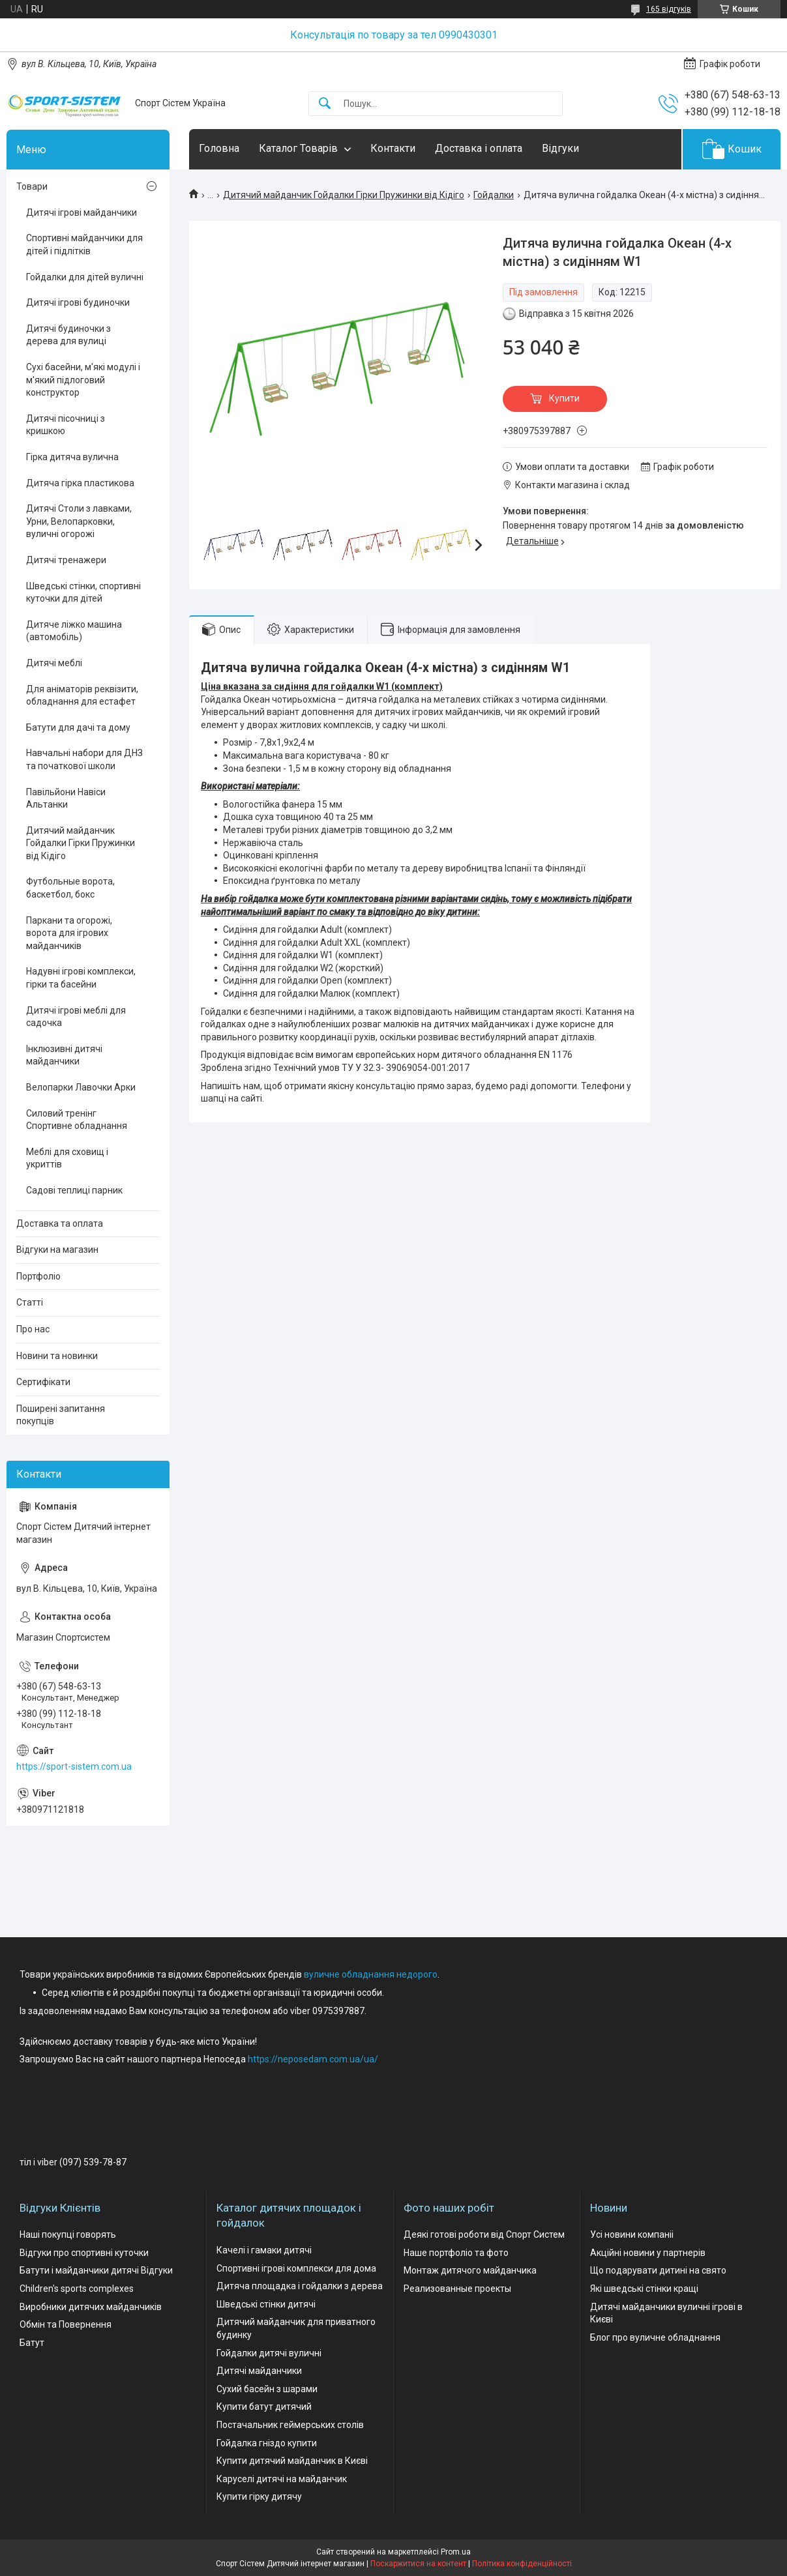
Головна (219, 148)
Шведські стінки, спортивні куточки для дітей (83, 592)
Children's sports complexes (77, 2288)
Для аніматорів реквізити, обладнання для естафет (82, 695)
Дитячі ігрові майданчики (81, 212)
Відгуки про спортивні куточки (84, 2252)
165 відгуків (668, 9)
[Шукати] (325, 104)
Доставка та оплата (59, 1223)
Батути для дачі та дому (78, 727)
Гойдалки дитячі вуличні (268, 2353)
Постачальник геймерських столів (290, 2425)
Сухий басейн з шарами (267, 2389)
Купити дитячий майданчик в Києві (292, 2460)
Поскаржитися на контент (418, 2563)
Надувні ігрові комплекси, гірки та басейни (81, 977)
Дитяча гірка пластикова (80, 483)
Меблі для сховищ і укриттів (67, 1158)
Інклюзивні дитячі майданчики (64, 1055)
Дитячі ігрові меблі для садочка (76, 1017)
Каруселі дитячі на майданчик (281, 2479)
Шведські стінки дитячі (266, 2304)
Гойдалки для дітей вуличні (84, 277)
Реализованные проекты (457, 2288)
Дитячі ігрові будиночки (78, 302)
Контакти (392, 148)
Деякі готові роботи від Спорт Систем (484, 2234)
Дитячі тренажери (66, 560)
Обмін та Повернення (65, 2324)
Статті (29, 1302)
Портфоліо (38, 1276)
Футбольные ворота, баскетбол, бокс (70, 888)
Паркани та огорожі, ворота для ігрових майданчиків (69, 933)
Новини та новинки (57, 1356)
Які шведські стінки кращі (644, 2288)
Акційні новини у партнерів (647, 2252)
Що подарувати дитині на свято (658, 2270)
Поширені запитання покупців (60, 1415)
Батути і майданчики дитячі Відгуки (96, 2270)
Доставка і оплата (478, 148)
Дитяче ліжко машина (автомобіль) (74, 631)
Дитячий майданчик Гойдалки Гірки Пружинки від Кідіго (343, 195)
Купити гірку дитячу (259, 2496)
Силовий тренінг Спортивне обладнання (76, 1120)
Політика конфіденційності (522, 2563)
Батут (32, 2342)
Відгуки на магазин (57, 1249)
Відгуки (560, 148)
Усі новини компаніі (632, 2234)
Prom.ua (456, 2551)
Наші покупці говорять (68, 2234)
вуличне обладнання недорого (371, 1974)
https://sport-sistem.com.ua (74, 1766)
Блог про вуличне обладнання (655, 2337)
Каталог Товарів (298, 148)
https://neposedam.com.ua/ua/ (313, 2059)
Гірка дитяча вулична (72, 457)
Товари (32, 186)
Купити (564, 398)
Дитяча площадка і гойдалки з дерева (299, 2286)
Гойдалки (493, 195)
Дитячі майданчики (259, 2370)
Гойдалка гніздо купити (266, 2443)
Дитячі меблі (54, 663)
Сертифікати (43, 1382)
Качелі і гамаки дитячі (264, 2250)
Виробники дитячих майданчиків (91, 2307)
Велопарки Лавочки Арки (81, 1087)
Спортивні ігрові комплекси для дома (296, 2268)
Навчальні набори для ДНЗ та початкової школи (84, 759)
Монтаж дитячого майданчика (470, 2270)
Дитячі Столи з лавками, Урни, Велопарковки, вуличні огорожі (79, 521)
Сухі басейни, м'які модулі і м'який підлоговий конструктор (83, 380)
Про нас (33, 1329)
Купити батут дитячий (264, 2406)
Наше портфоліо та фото (456, 2252)
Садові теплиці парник (74, 1190)
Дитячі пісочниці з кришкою (65, 425)
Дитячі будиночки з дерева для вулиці (68, 335)
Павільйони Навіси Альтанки (66, 798)
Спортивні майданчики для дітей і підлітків (84, 244)
